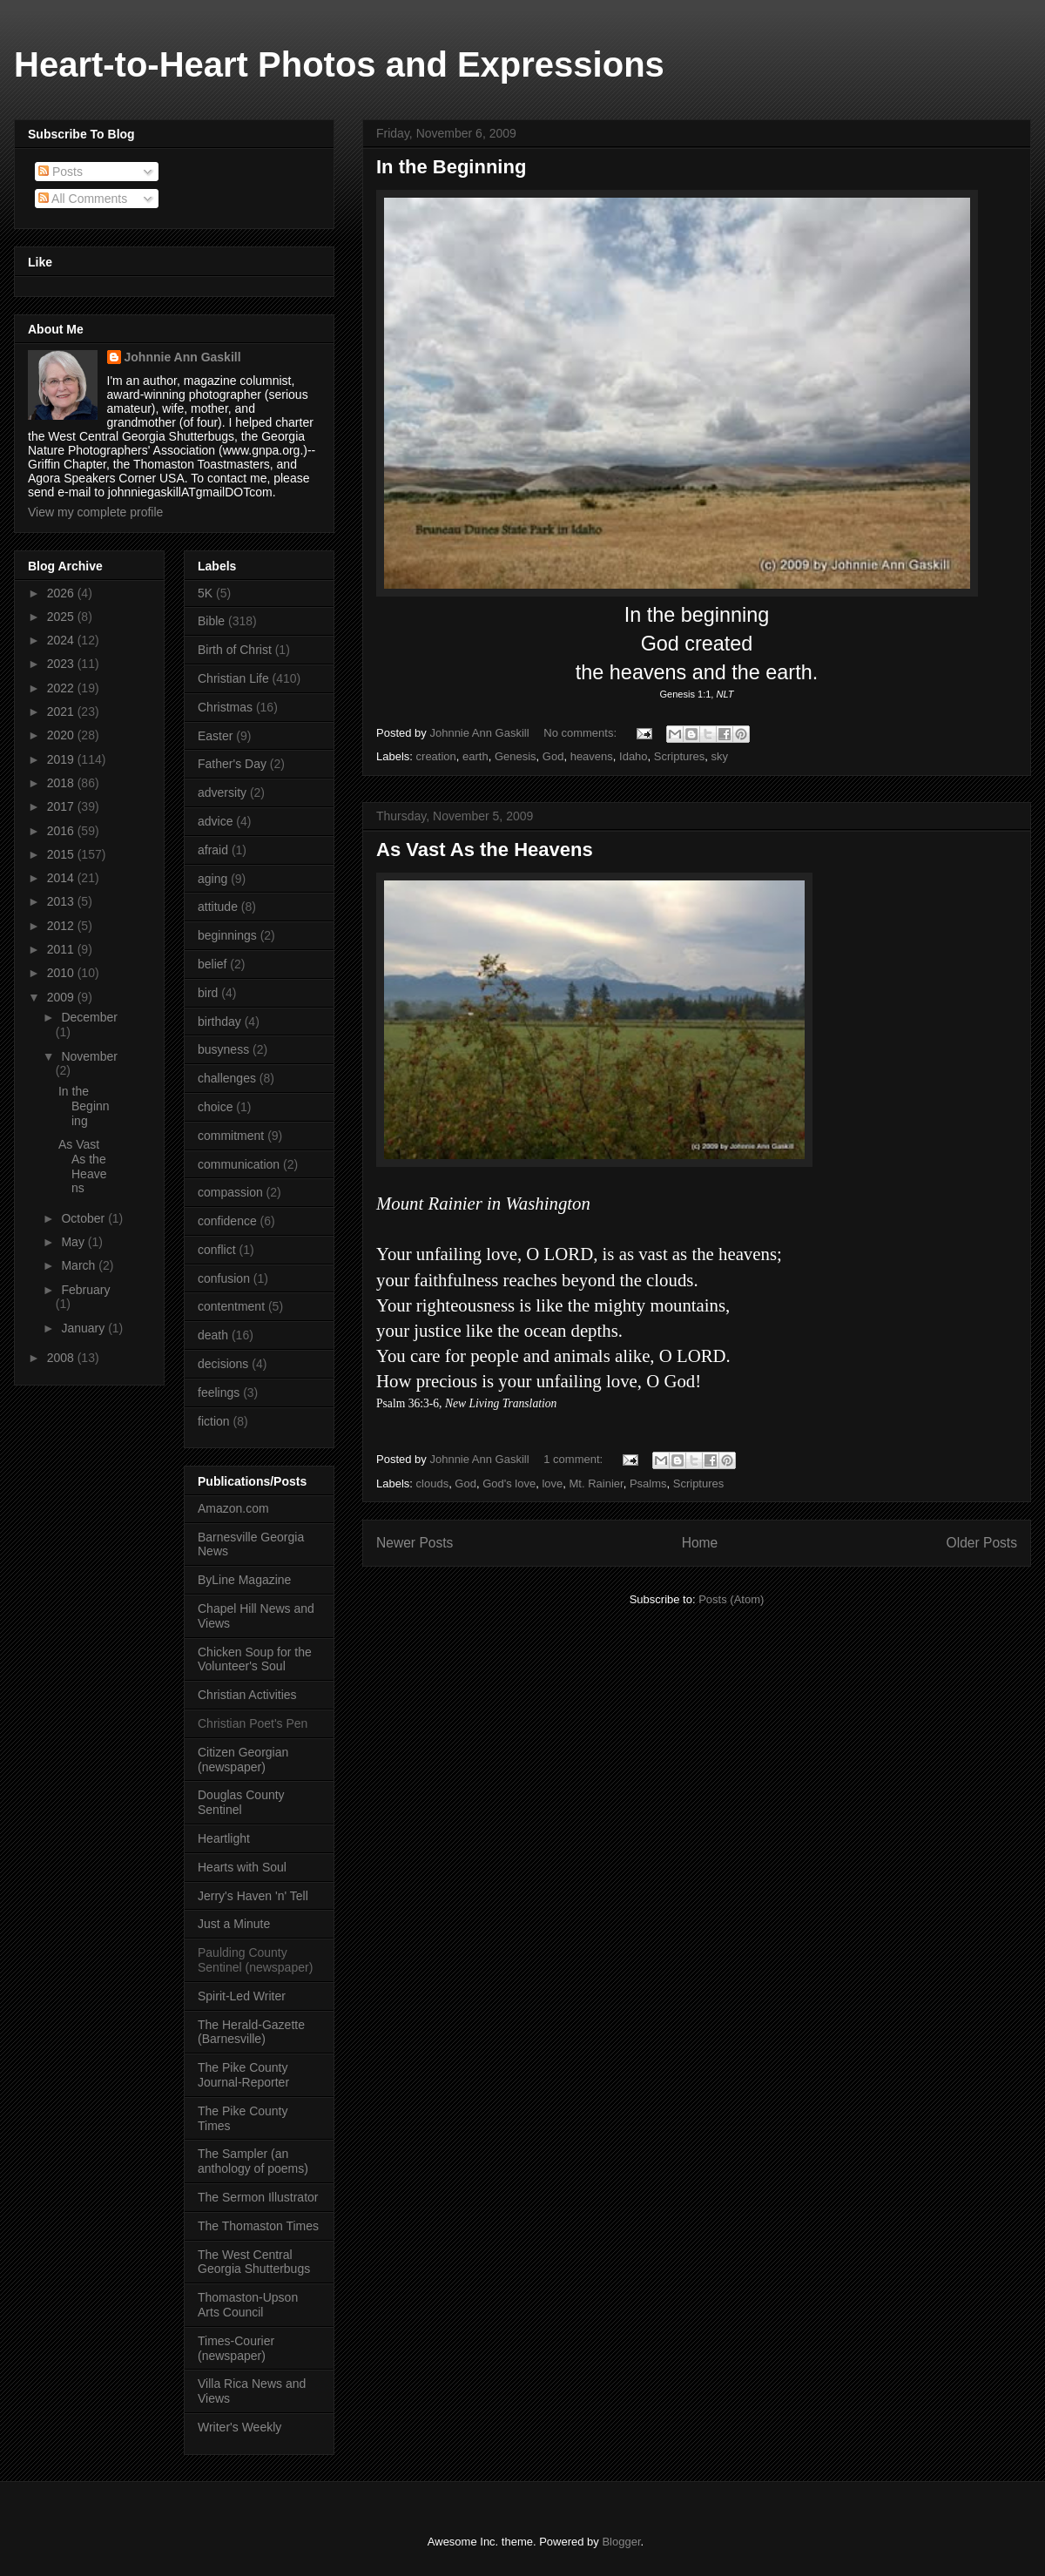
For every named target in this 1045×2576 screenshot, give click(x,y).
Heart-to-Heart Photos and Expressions (339, 64)
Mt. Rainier (597, 1483)
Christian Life (233, 678)
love (552, 1483)
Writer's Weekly (239, 2427)
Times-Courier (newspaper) (236, 2348)
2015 (62, 854)
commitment (231, 1136)
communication (239, 1164)
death (213, 1335)
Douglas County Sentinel (241, 1802)
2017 (62, 806)
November (89, 1056)
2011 (62, 949)
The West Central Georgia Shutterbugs (254, 2262)
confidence (227, 1221)
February (85, 1290)
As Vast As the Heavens (484, 849)
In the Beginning (451, 167)
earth (475, 756)
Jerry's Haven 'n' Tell (253, 1896)
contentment (231, 1306)
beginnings (227, 935)
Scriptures (679, 756)
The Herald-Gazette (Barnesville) (251, 2032)
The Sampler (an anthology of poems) (253, 2161)
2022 (62, 688)
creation (436, 756)
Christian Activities (247, 1695)
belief (212, 964)
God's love (509, 1483)
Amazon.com (233, 1508)
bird (208, 993)
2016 (62, 831)
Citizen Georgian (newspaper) (243, 1759)
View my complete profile (95, 512)
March (79, 1265)
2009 (62, 997)
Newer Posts (414, 1542)
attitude (218, 907)
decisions (223, 1364)
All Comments (82, 199)
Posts (60, 172)
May (74, 1242)
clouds (432, 1483)
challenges (227, 1078)
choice (215, 1107)
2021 (62, 711)
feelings (218, 1392)
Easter (215, 736)
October (84, 1218)
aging (212, 879)
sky (720, 756)
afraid (213, 850)
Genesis (515, 756)
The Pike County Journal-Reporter (243, 2074)
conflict (217, 1250)
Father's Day (232, 764)
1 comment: (574, 1459)
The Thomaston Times (258, 2226)
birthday (219, 1021)
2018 (62, 783)
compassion (230, 1192)
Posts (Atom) (731, 1599)
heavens (591, 756)
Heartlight (224, 1838)
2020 (62, 735)
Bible (211, 621)
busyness (223, 1049)
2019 (62, 759)
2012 (62, 926)
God (553, 756)
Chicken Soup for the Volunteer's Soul (255, 1659)
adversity (222, 792)
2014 (62, 878)
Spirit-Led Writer (242, 1996)
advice (215, 821)
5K (205, 593)
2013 (62, 901)
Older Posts (982, 1542)
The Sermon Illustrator (258, 2197)
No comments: (581, 732)
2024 (62, 640)
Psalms (648, 1483)
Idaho (633, 756)
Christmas (225, 707)
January (84, 1328)
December (89, 1017)
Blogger (621, 2541)
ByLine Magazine (244, 1580)
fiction (214, 1421)
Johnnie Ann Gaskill (183, 357)
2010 (62, 973)
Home (700, 1542)
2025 (62, 617)
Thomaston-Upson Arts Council (248, 2304)
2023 (62, 664)
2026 (62, 593)
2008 (62, 1358)
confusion (224, 1278)
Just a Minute (234, 1924)
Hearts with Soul (242, 1867)
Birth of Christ (235, 650)
